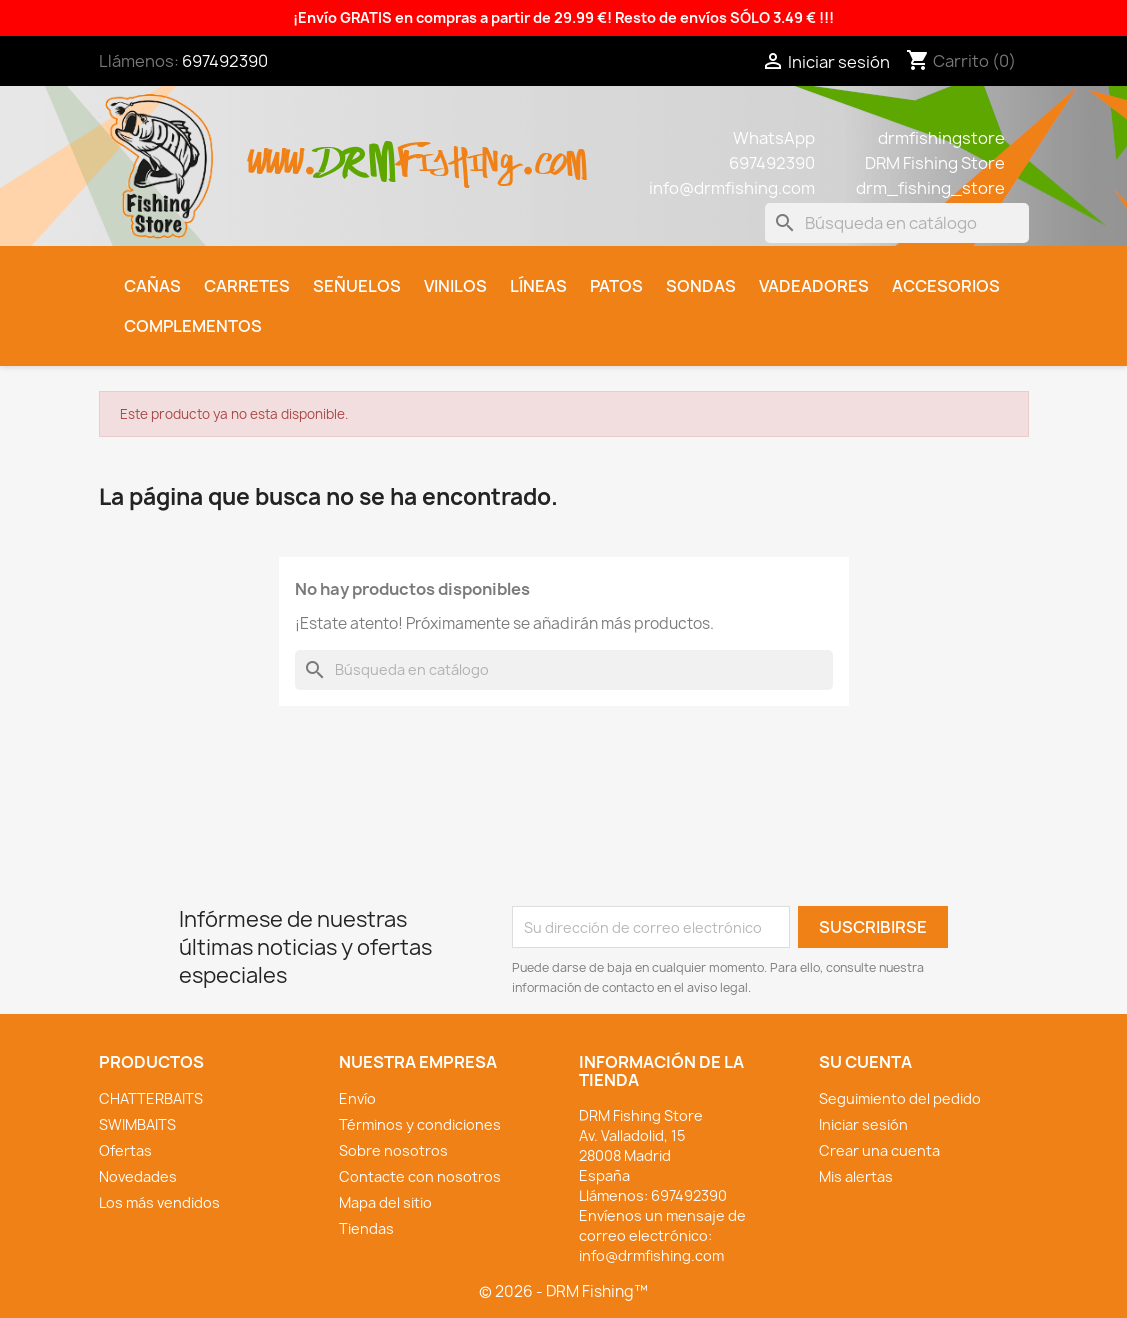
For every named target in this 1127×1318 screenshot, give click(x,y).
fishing (458, 151)
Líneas (538, 286)
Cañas (152, 286)
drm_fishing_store (930, 188)
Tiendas (366, 1228)
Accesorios (946, 286)
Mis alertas (856, 1176)
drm (357, 145)
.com (553, 151)
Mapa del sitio (385, 1202)
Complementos (193, 326)
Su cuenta (865, 1062)
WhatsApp (774, 138)
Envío (357, 1098)
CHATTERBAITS (151, 1098)
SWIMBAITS (137, 1124)
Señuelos (357, 286)
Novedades (138, 1176)
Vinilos (455, 286)
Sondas (701, 286)
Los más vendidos (159, 1202)
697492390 (225, 61)
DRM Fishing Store (935, 163)
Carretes (247, 286)
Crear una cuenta (879, 1150)
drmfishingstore (941, 138)
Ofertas (125, 1150)
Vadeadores (814, 286)
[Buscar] (897, 223)
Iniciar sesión (863, 1124)
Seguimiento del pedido (900, 1098)
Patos (616, 286)
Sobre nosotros (393, 1150)
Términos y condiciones (420, 1124)
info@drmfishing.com (732, 188)
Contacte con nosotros (420, 1176)
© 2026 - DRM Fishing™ (563, 1291)
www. (283, 151)
